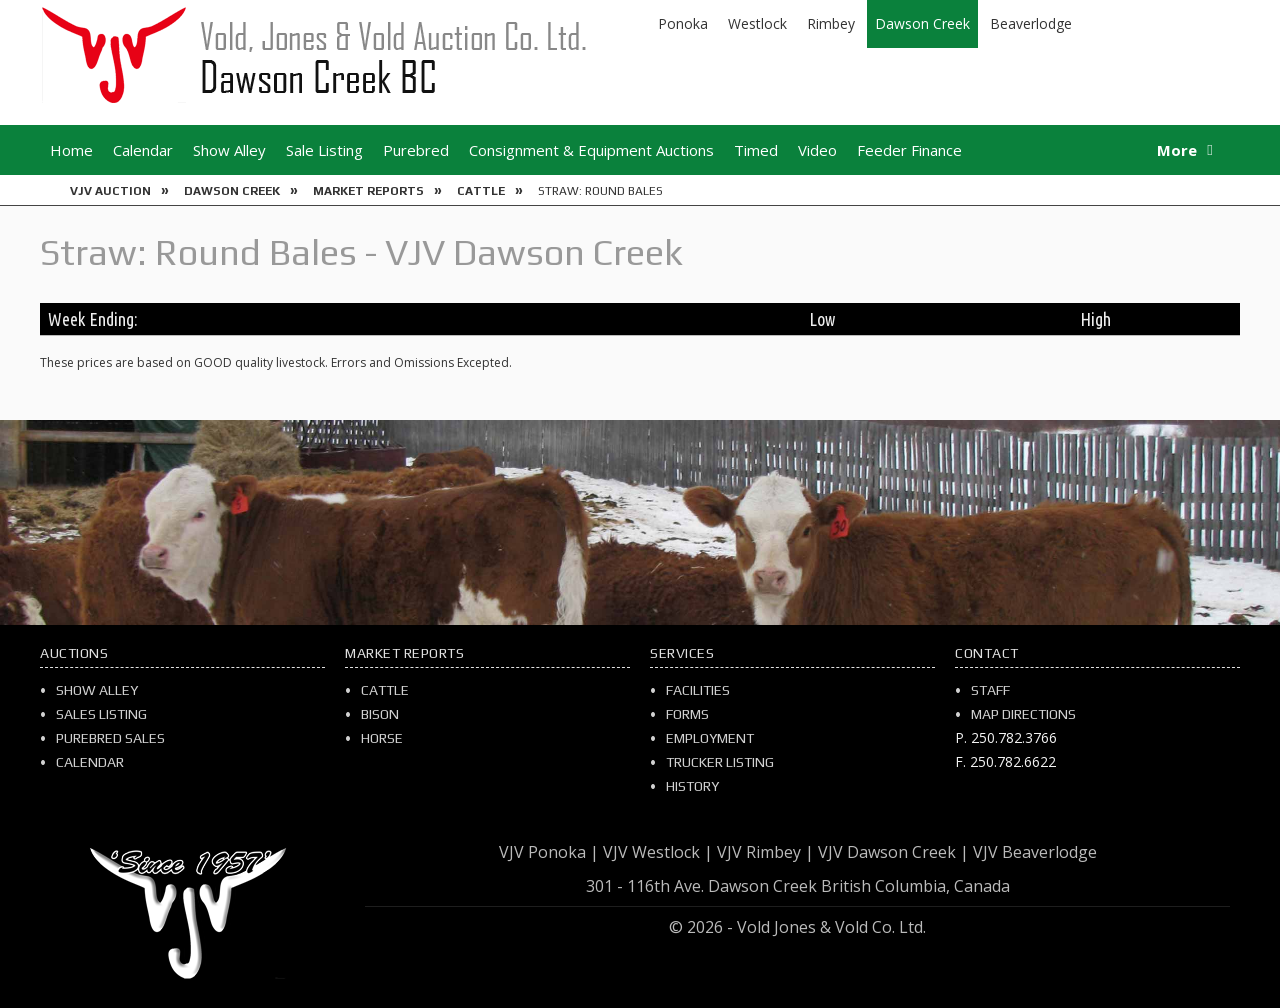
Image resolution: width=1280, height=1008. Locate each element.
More (1177, 150)
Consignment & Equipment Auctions (591, 150)
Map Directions (1023, 714)
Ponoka (683, 23)
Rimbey (831, 23)
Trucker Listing (720, 762)
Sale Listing (324, 150)
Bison (380, 714)
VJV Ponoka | (549, 852)
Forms (687, 714)
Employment (710, 738)
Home (71, 150)
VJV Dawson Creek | (893, 852)
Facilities (698, 690)
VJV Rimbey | (765, 852)
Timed (756, 150)
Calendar (143, 150)
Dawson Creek (922, 23)
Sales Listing (101, 714)
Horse (382, 738)
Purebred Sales (110, 738)
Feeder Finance (909, 150)
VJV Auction (110, 191)
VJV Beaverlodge (1035, 852)
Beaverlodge (1031, 23)
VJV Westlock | (658, 852)
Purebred (416, 150)
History (692, 786)
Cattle (481, 191)
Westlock (757, 23)
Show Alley (229, 150)
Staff (990, 690)
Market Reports (368, 191)
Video (817, 150)
